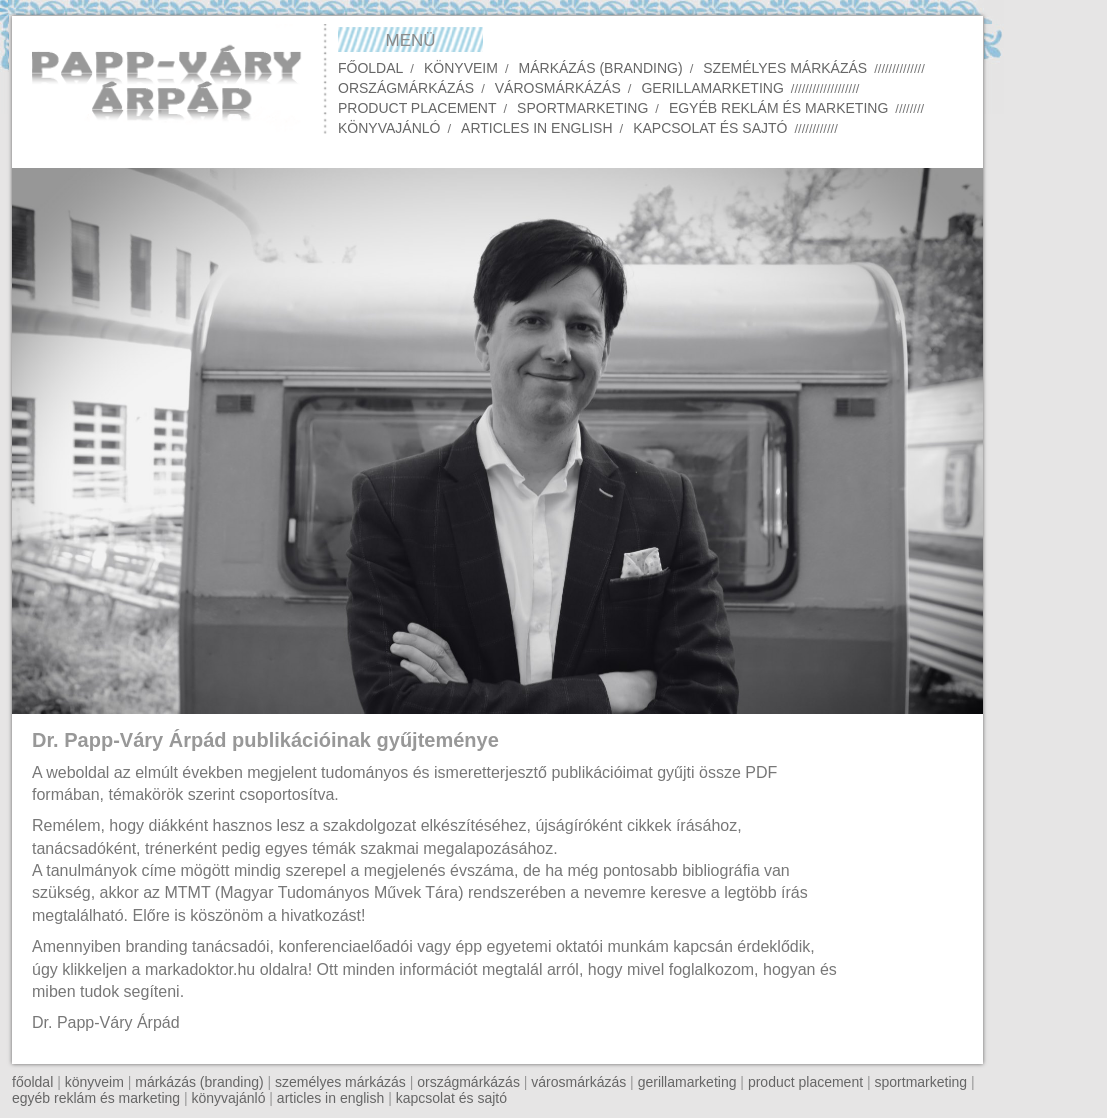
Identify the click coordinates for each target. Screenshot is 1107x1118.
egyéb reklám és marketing (96, 1098)
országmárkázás (468, 1082)
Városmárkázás (558, 88)
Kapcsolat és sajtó (710, 128)
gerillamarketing (687, 1082)
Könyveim (461, 68)
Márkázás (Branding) (601, 68)
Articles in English (536, 128)
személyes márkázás (340, 1082)
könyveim (94, 1082)
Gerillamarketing (712, 88)
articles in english (330, 1098)
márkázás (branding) (199, 1082)
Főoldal (370, 68)
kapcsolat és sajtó (451, 1098)
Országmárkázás (406, 88)
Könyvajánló (389, 128)
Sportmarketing (582, 108)
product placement (805, 1082)
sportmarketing (921, 1082)
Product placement (417, 108)
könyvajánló (229, 1098)
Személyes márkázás (785, 68)
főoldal (32, 1082)
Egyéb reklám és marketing (778, 108)
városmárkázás (578, 1082)
